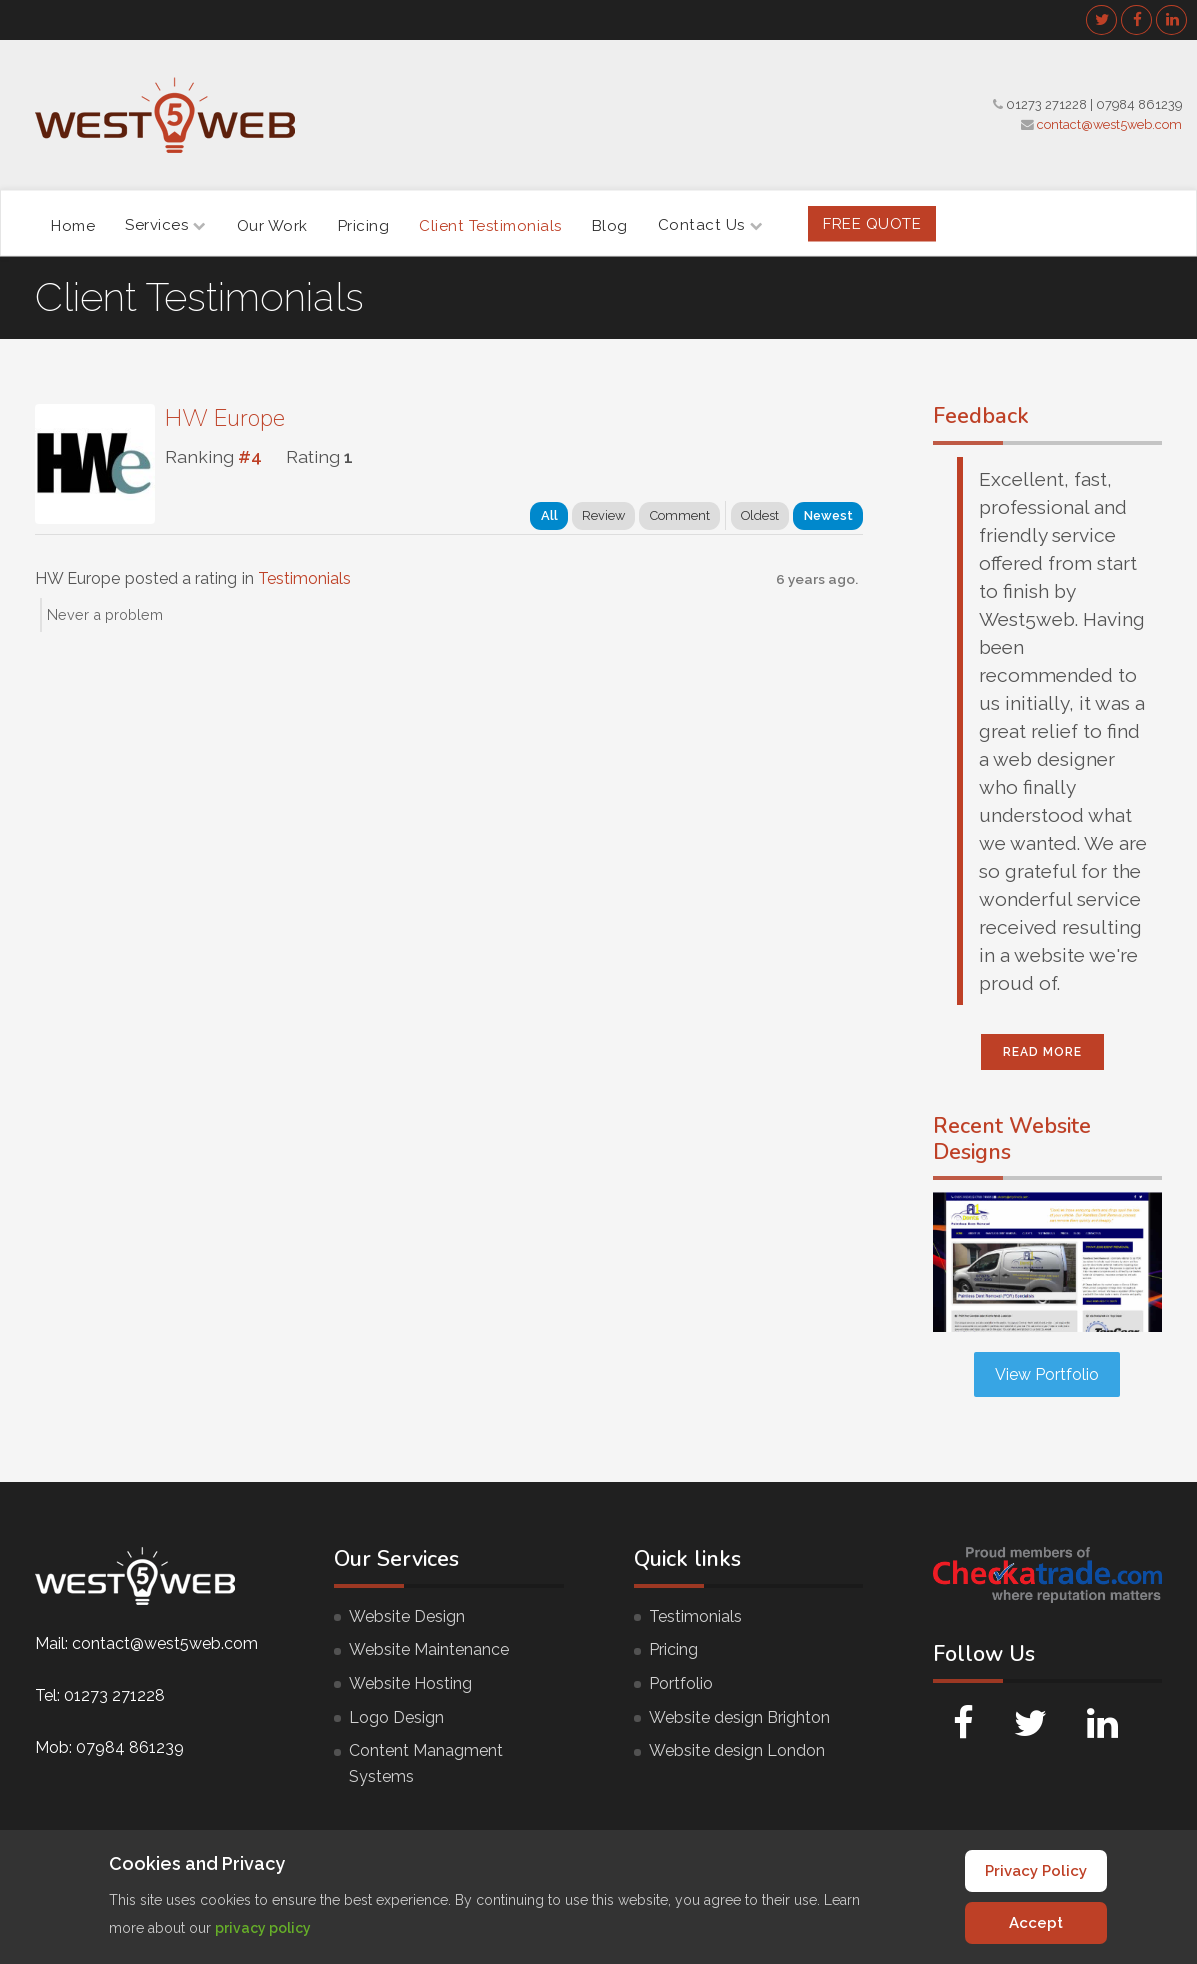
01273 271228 (1046, 104)
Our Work (272, 225)
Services (166, 225)
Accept (1036, 1923)
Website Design (407, 1616)
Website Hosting (410, 1683)
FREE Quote (872, 223)
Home (73, 225)
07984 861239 (1139, 104)
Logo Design (396, 1717)
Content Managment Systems (426, 1763)
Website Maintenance (429, 1649)
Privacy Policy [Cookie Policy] (1036, 1871)
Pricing (364, 225)
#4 (250, 456)
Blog (610, 225)
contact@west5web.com (1109, 124)
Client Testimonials (490, 225)
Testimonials (304, 578)
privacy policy (263, 1928)
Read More (1042, 1052)
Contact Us (711, 225)
